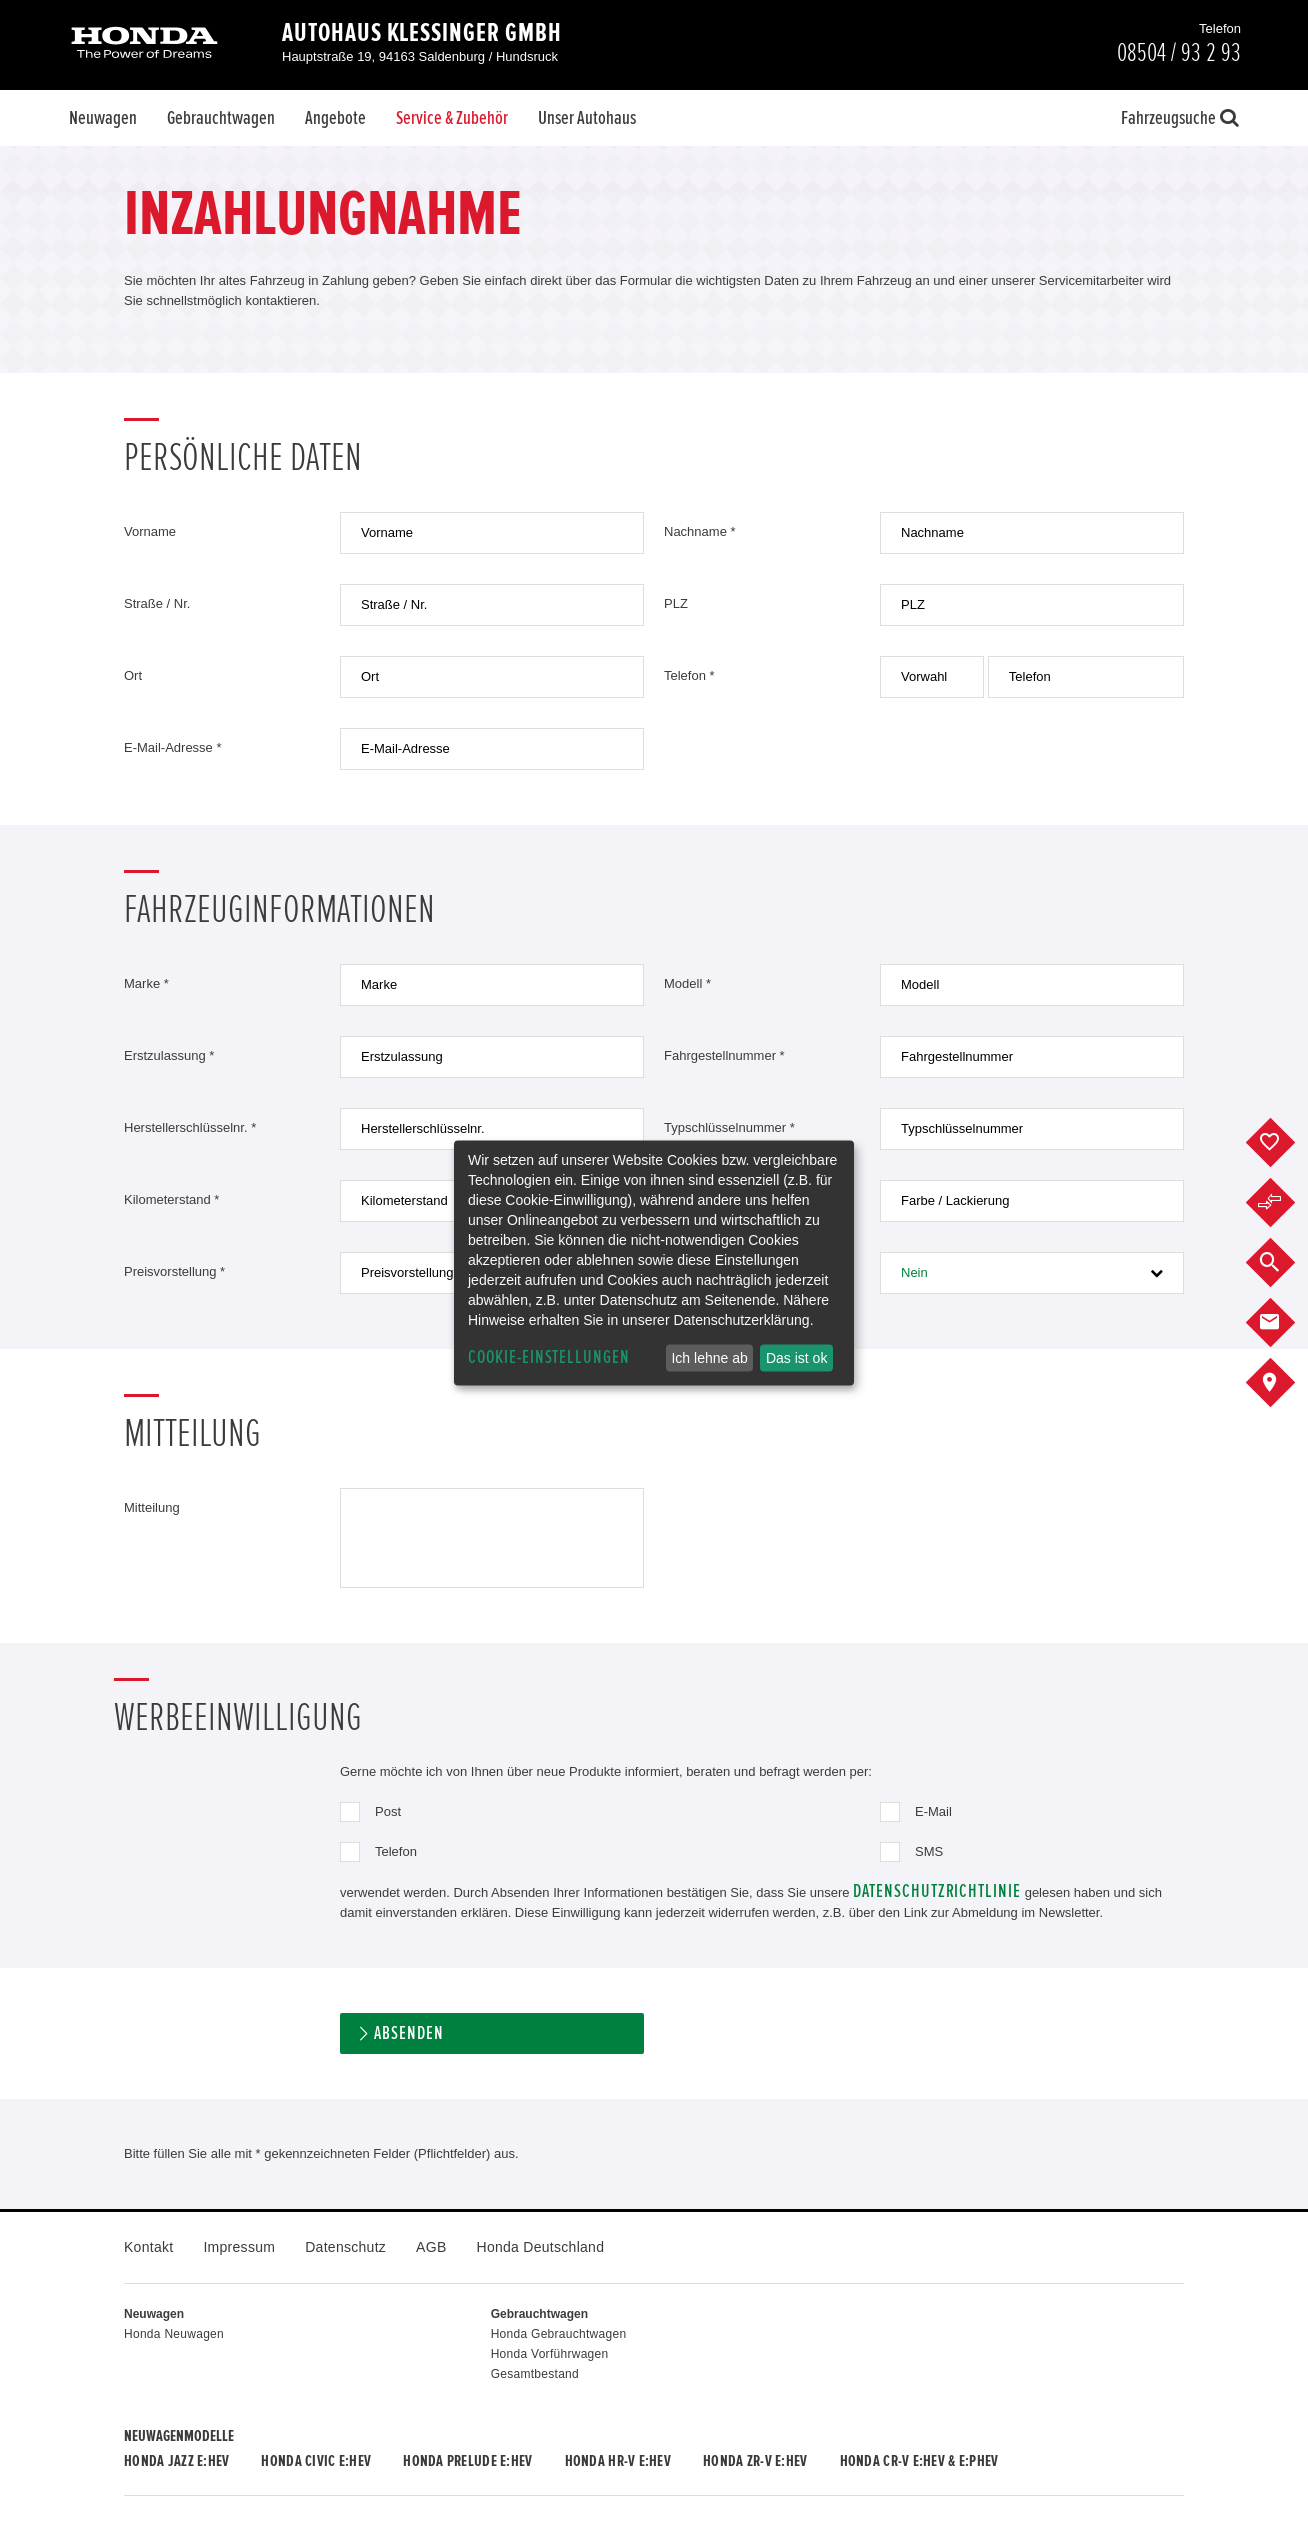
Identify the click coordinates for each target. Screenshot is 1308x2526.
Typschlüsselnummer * (729, 1127)
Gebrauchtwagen (221, 118)
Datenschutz (345, 2247)
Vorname (150, 531)
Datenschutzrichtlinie (937, 1891)
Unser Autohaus (587, 118)
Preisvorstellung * (174, 1271)
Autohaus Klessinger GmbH (422, 33)
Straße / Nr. (157, 603)
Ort (133, 675)
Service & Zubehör (452, 118)
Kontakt (148, 2247)
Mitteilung (152, 1507)
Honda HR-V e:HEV (618, 2461)
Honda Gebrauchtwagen (559, 2334)
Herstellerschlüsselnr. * (190, 1127)
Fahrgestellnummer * (724, 1055)
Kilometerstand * (171, 1199)
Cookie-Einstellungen (549, 1357)
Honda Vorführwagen (550, 2354)
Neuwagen (103, 118)
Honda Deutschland (541, 2247)
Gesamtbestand (535, 2374)
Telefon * (689, 675)
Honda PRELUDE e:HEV (467, 2461)
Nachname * (700, 531)
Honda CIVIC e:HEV (316, 2461)
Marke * (146, 983)
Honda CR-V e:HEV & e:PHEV (919, 2461)
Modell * (687, 983)
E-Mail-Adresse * (173, 747)
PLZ (676, 603)
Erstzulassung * (169, 1055)
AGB (431, 2247)
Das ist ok (796, 1358)
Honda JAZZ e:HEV (176, 2461)
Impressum (239, 2247)
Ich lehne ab (709, 1358)
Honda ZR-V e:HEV (755, 2461)
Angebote (335, 118)
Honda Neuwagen (174, 2334)
